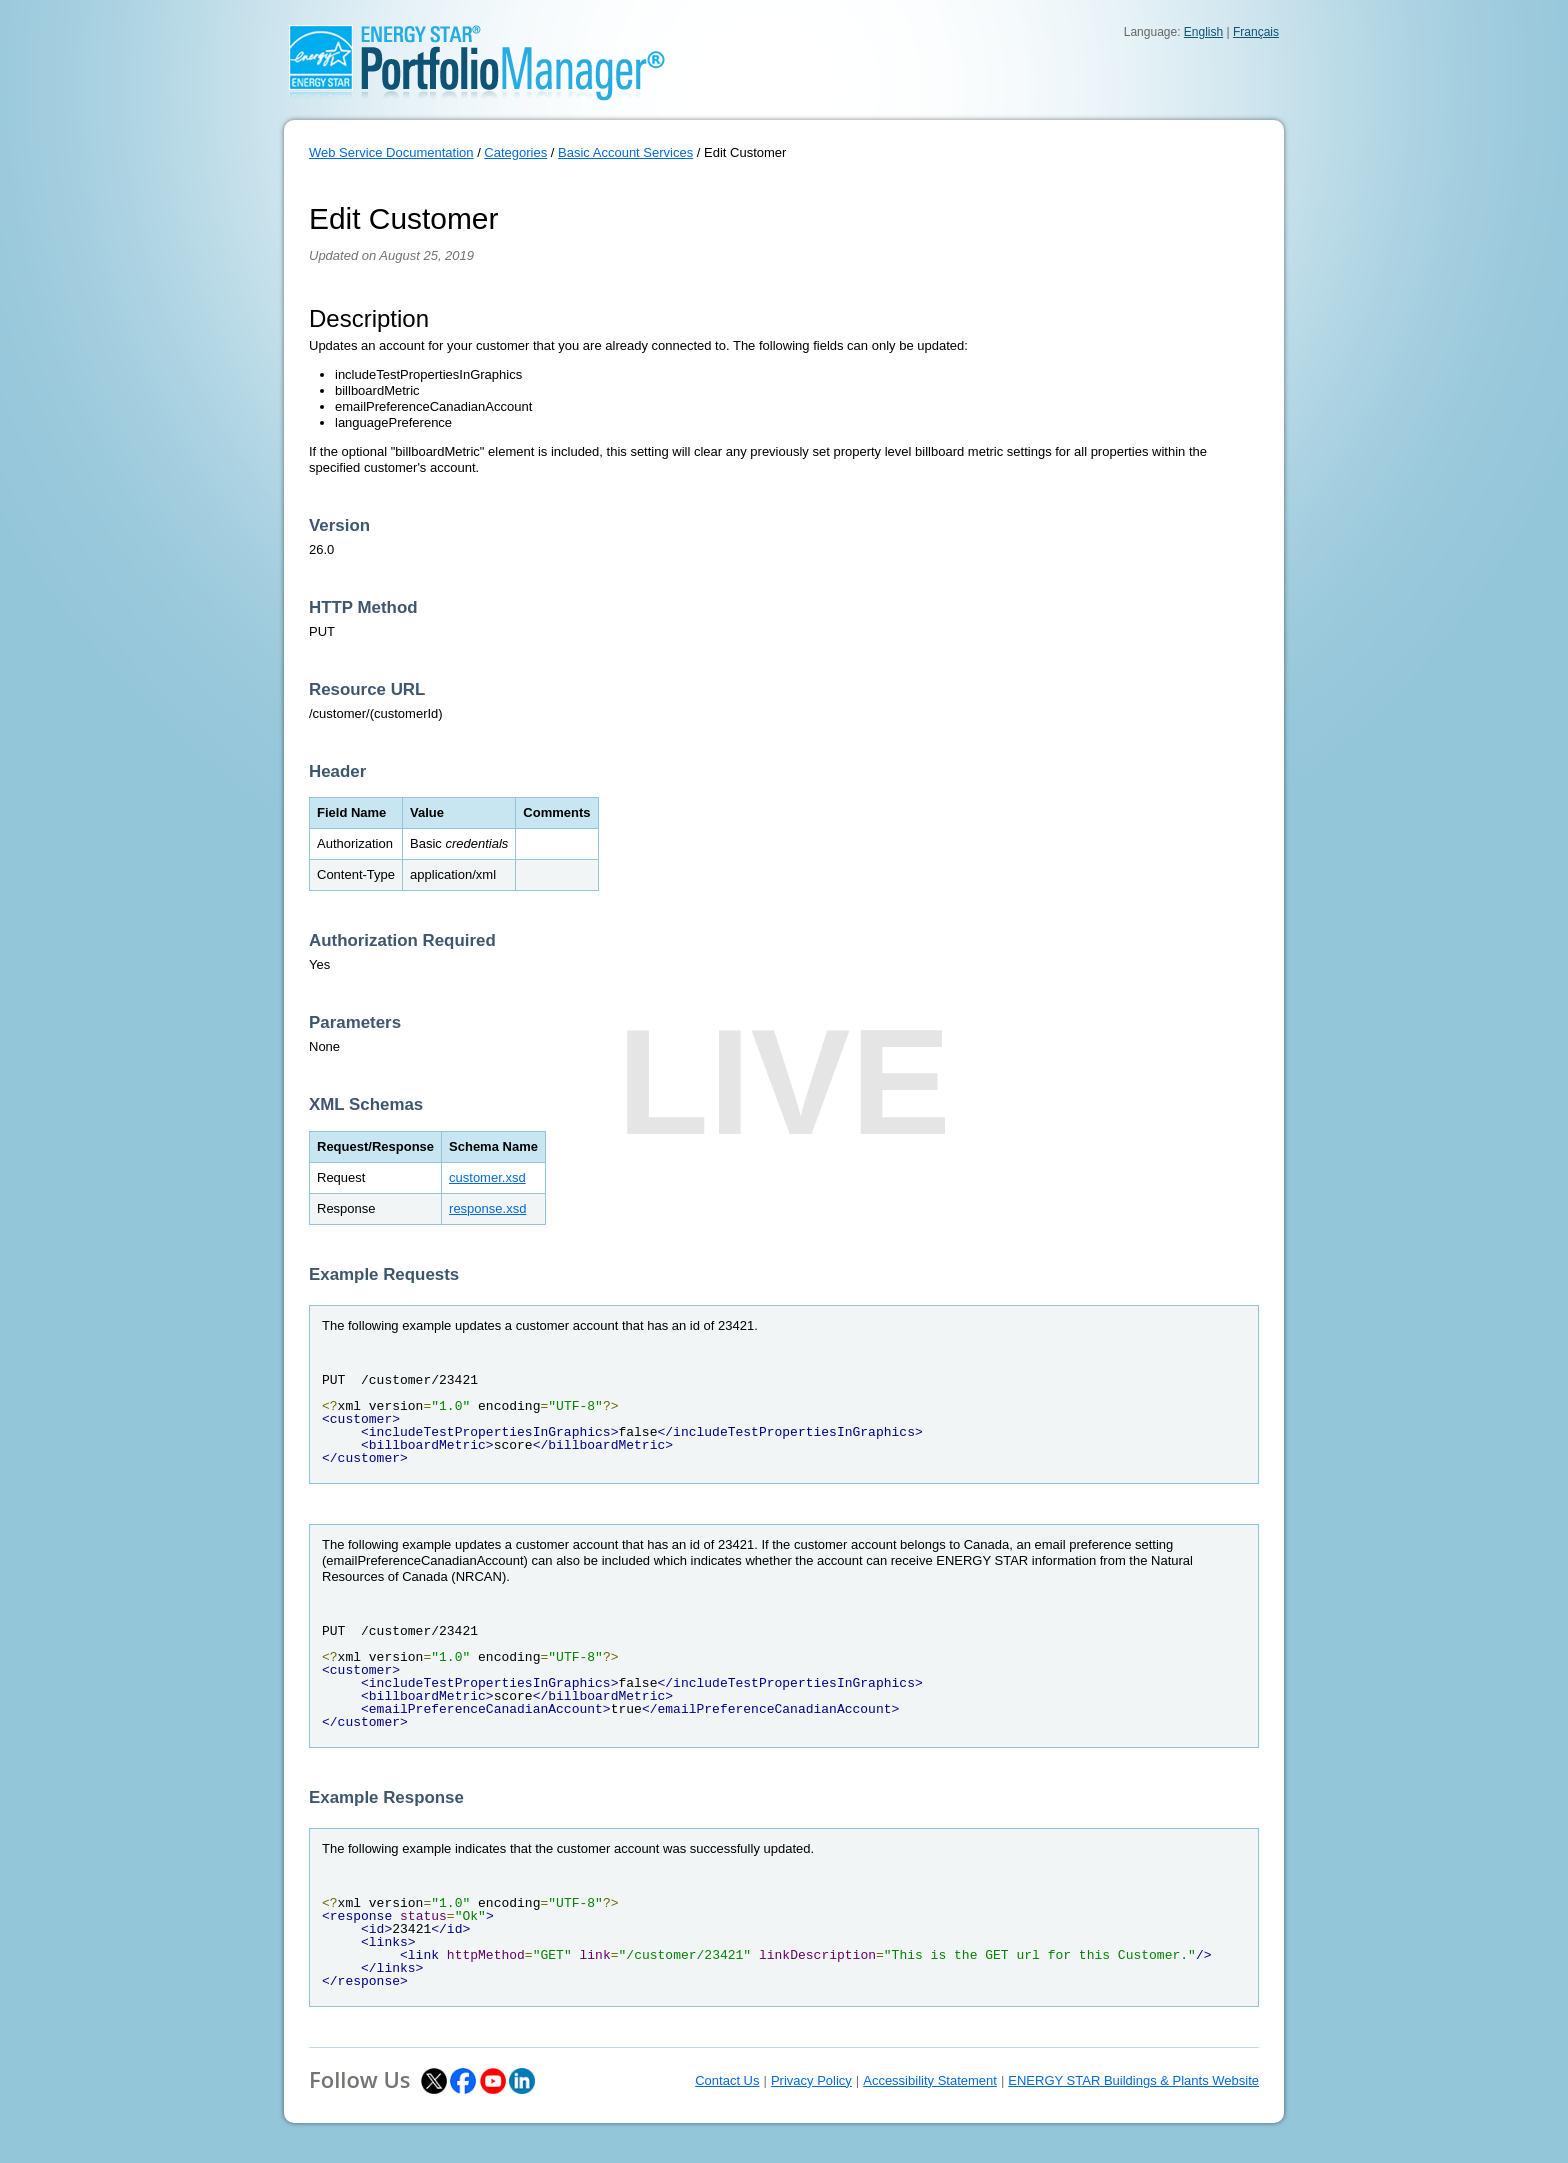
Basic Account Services (625, 152)
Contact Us (727, 2080)
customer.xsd (487, 1177)
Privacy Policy (811, 2080)
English (1203, 32)
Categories (515, 152)
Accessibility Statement (930, 2080)
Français (1256, 32)
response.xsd (487, 1208)
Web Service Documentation (391, 152)
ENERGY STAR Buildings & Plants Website (1133, 2080)
